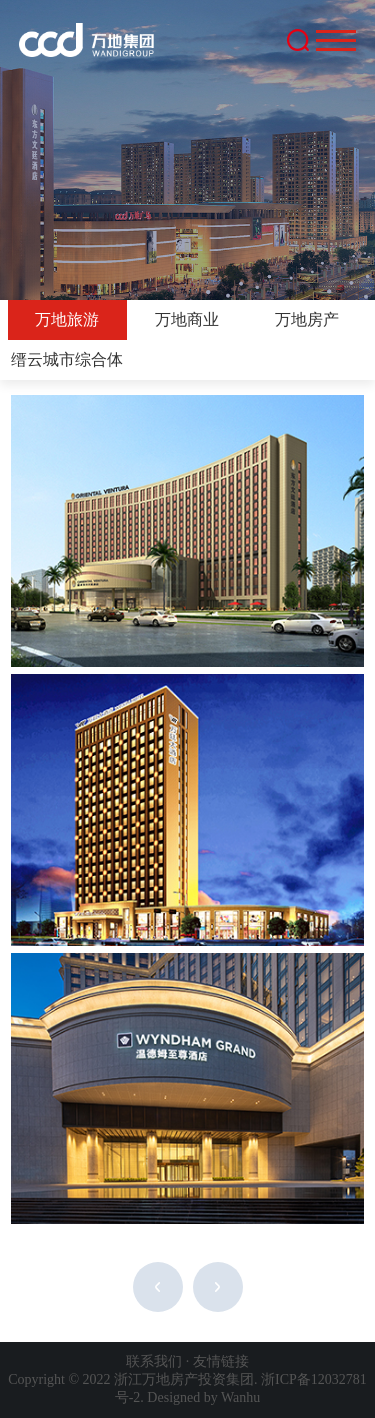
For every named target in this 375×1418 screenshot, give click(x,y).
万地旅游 (67, 319)
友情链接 (221, 1361)
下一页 (218, 1287)
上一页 (158, 1287)
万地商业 (187, 319)
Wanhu (240, 1397)
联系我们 (154, 1361)
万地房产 (307, 319)
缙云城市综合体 (67, 359)
